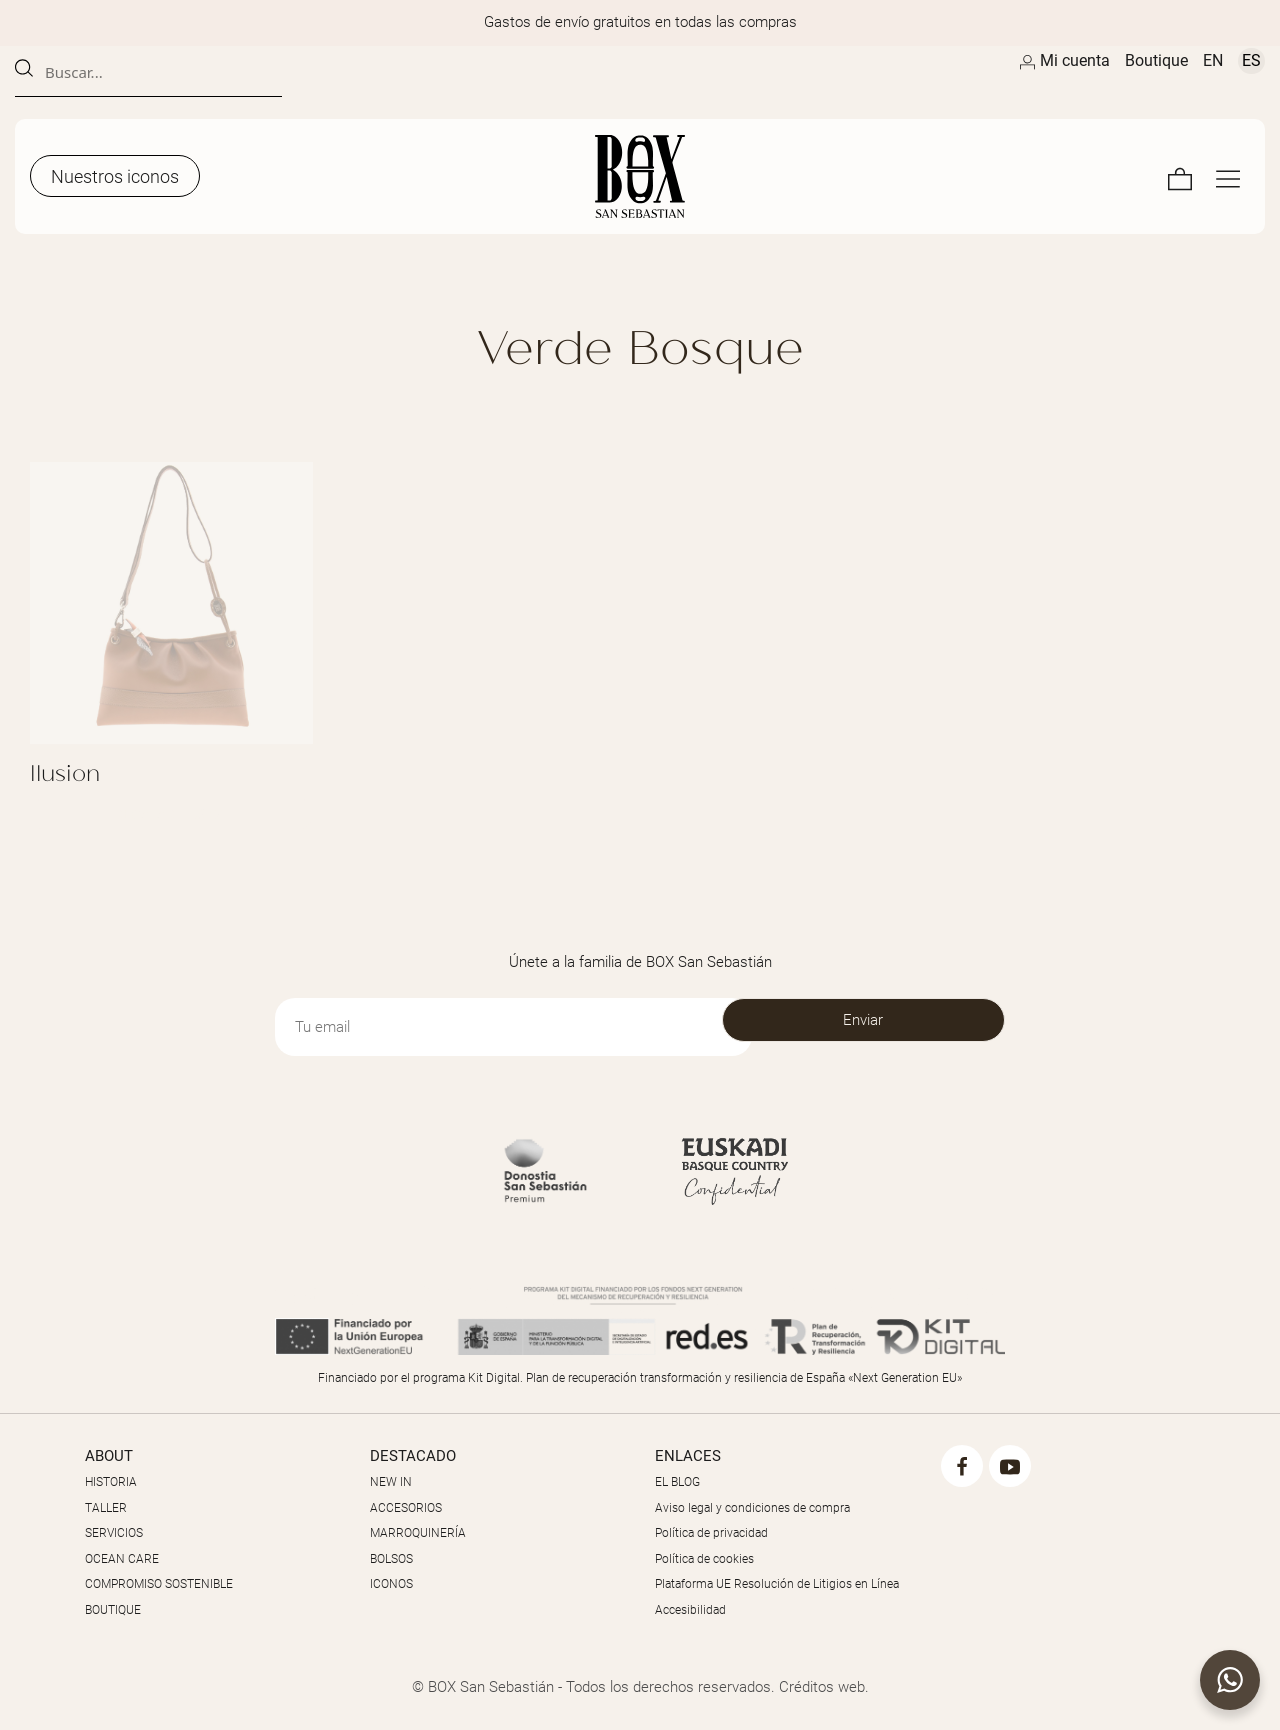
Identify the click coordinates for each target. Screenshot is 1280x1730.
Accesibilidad (690, 1610)
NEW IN (391, 1482)
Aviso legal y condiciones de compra (752, 1508)
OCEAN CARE (122, 1559)
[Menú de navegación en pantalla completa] (1228, 176)
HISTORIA (111, 1482)
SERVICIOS (114, 1533)
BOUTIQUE (113, 1610)
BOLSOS (391, 1559)
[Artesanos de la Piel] (640, 176)
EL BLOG (677, 1482)
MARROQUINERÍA (418, 1533)
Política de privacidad (711, 1533)
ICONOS (391, 1584)
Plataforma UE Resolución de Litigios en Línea (777, 1584)
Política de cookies (704, 1559)
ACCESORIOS (406, 1508)
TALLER (106, 1508)
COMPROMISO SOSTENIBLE (159, 1584)
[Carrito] (1180, 176)
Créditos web (822, 1687)
